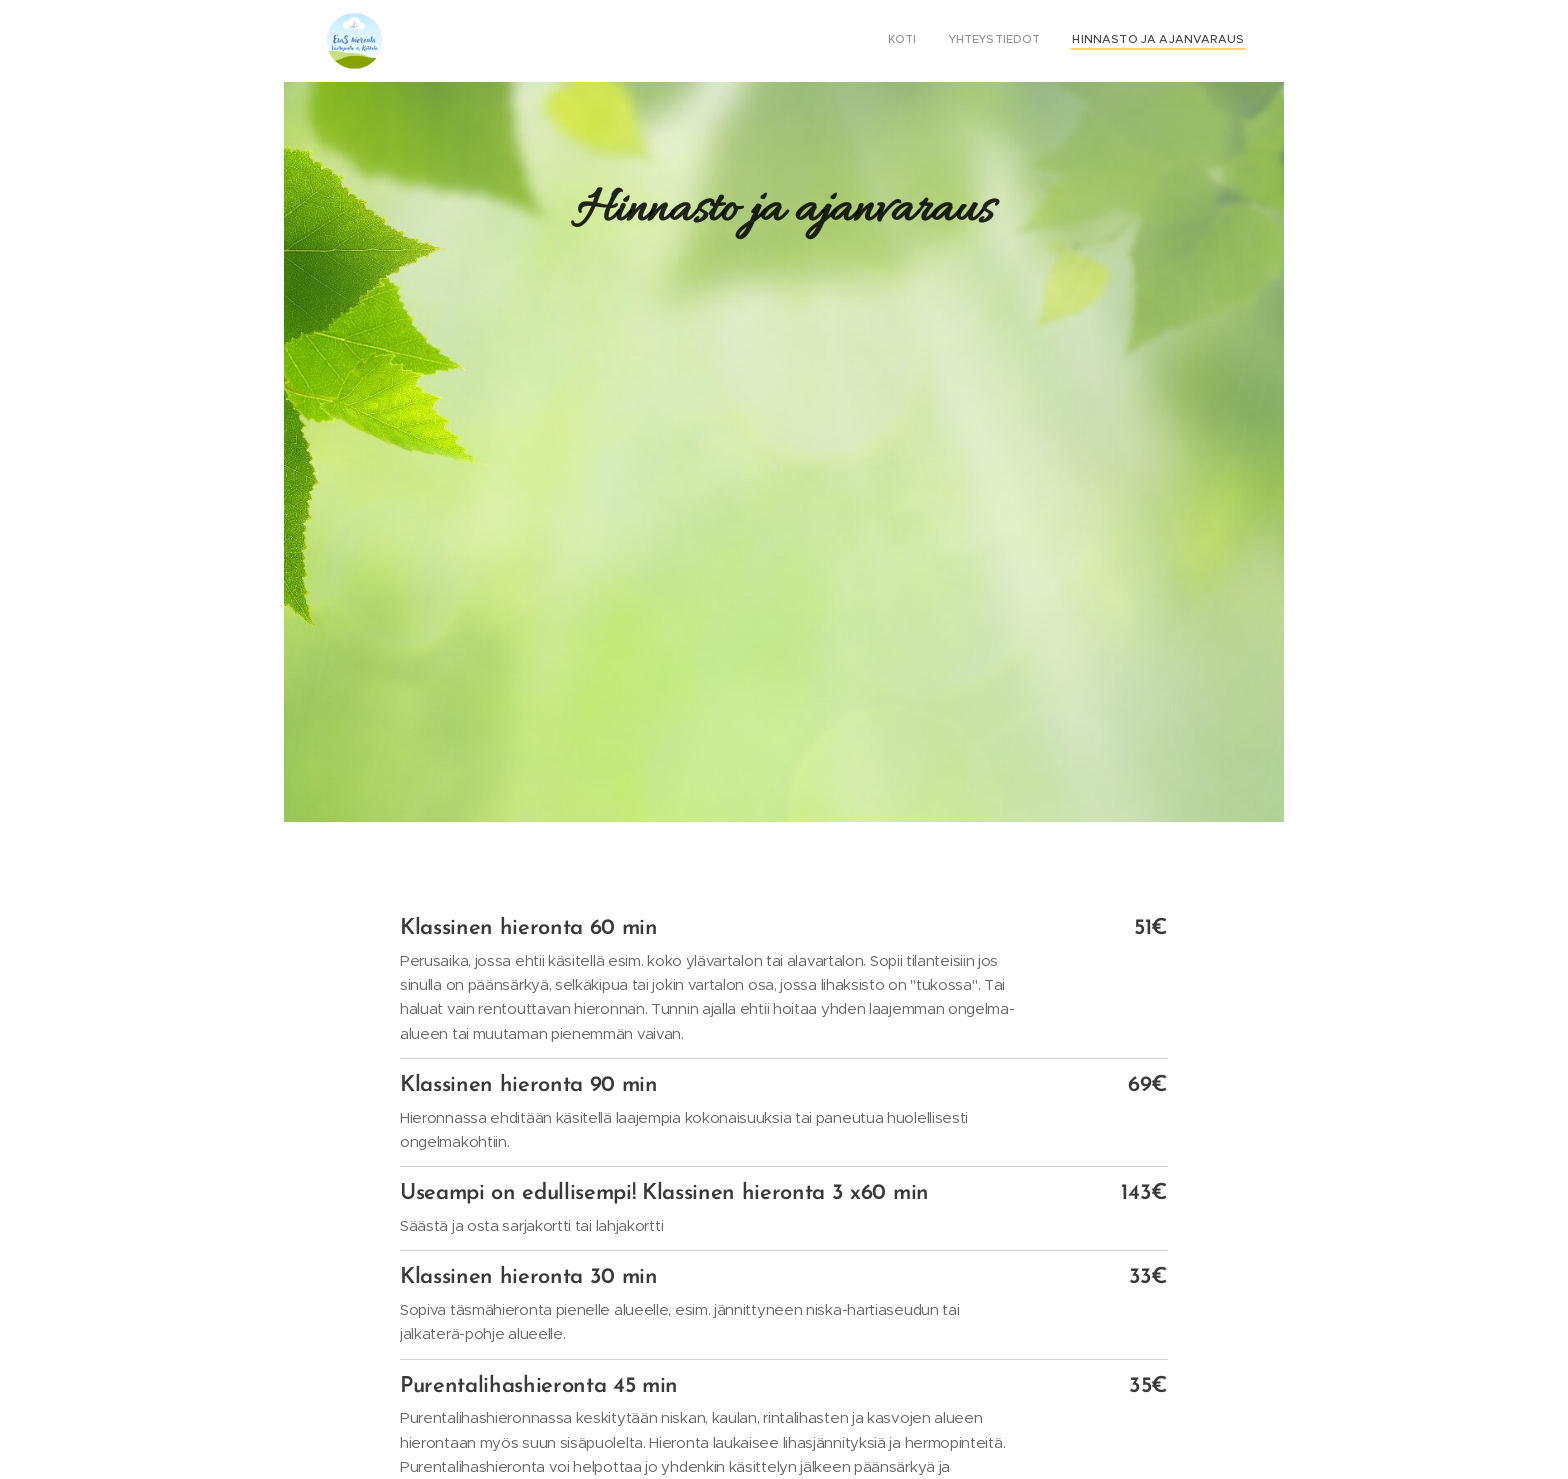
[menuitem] (1185, 41)
